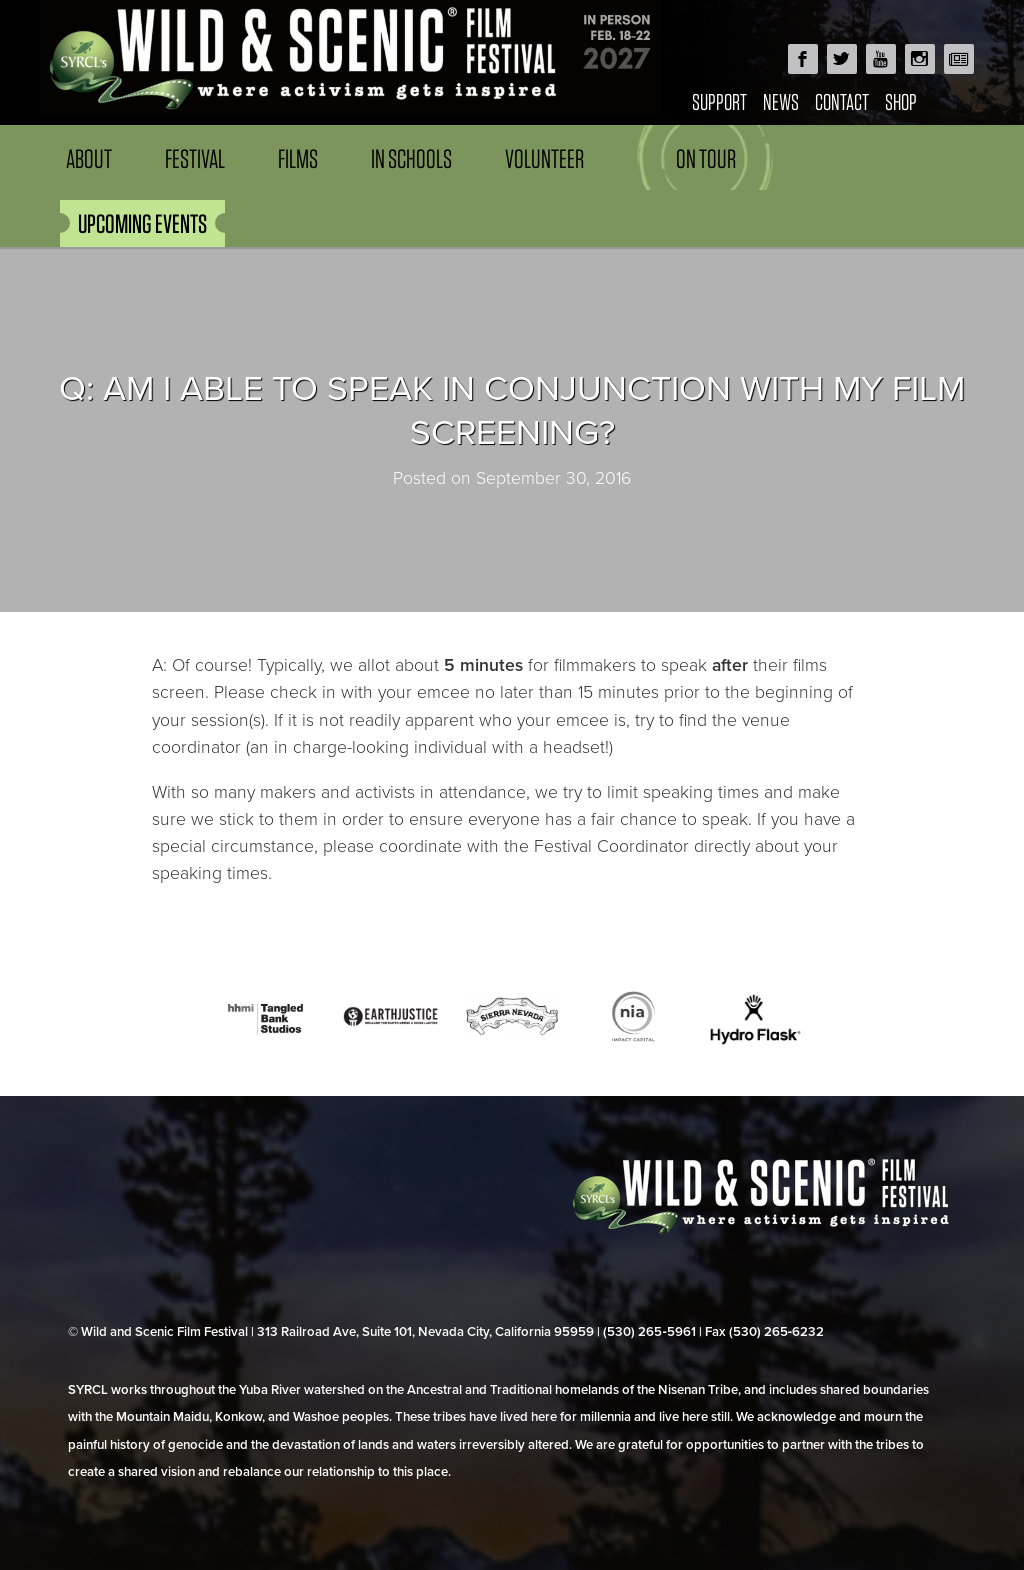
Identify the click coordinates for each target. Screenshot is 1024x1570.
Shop (901, 101)
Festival (195, 158)
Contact (842, 101)
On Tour (706, 158)
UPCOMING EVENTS (142, 223)
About (89, 158)
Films (298, 158)
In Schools (411, 158)
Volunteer (544, 158)
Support (719, 101)
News (781, 101)
